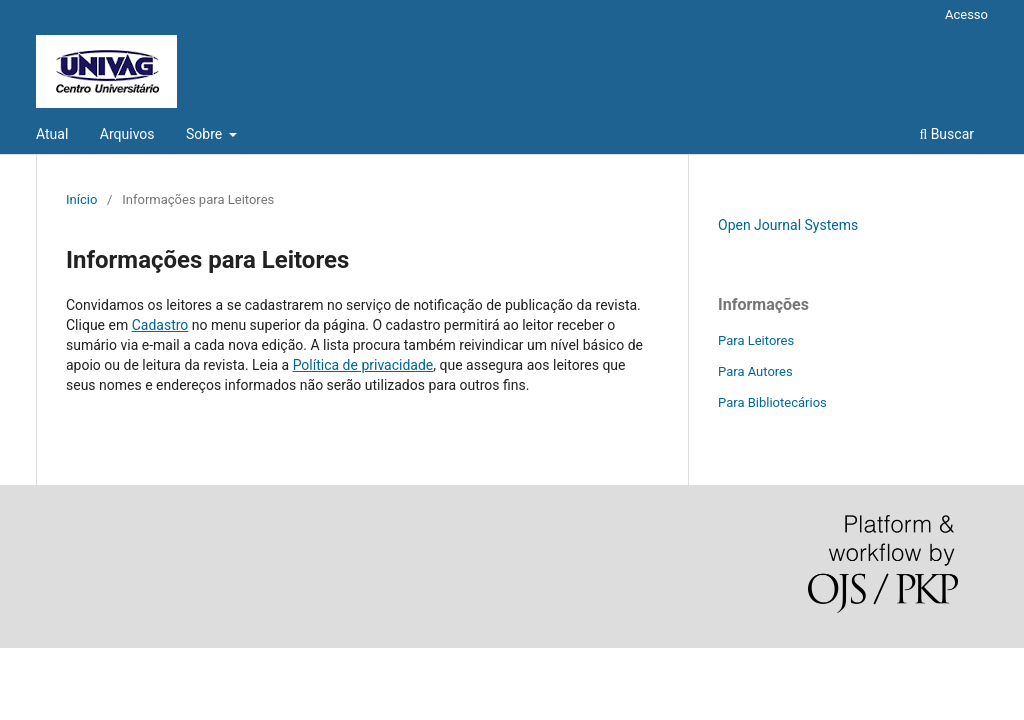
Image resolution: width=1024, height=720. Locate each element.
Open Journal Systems (788, 225)
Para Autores (755, 371)
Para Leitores (756, 340)
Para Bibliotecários (772, 402)
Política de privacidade (363, 365)
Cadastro (160, 325)
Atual (52, 134)
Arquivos (127, 134)
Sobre (206, 134)
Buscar (946, 134)
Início (81, 199)
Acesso (966, 14)
